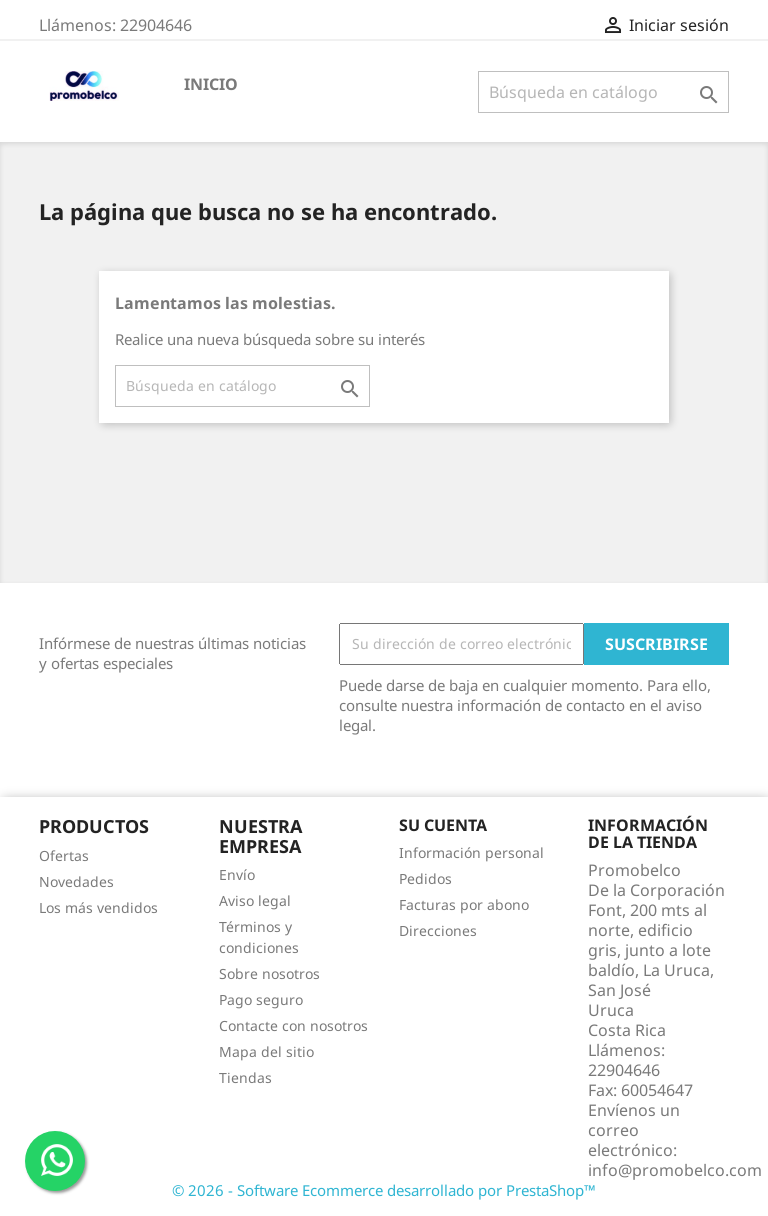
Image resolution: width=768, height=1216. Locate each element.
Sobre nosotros (269, 973)
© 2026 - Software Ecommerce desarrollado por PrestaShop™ (384, 1190)
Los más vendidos (98, 907)
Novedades (76, 881)
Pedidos (425, 878)
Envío (237, 874)
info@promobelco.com (675, 1170)
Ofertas (64, 855)
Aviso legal (255, 900)
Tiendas (245, 1077)
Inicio (211, 84)
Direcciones (438, 930)
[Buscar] (603, 92)
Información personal (471, 852)
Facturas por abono (464, 904)
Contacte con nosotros (293, 1025)
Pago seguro (261, 999)
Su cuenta (443, 825)
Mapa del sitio (266, 1051)
